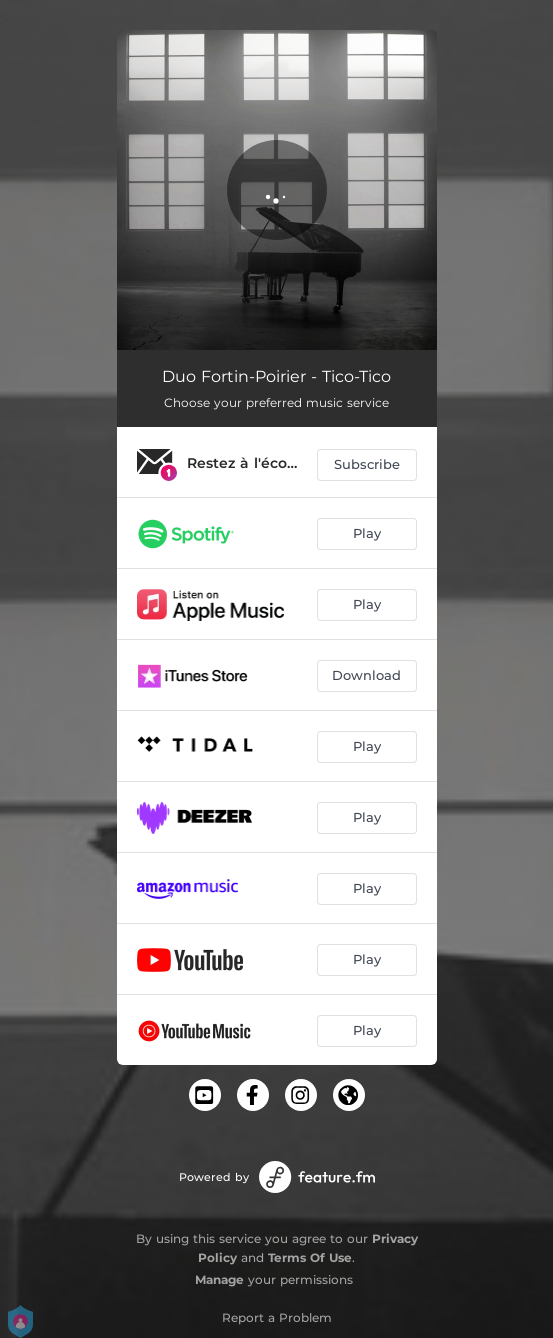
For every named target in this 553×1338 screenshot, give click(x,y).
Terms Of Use (310, 1257)
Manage (219, 1279)
